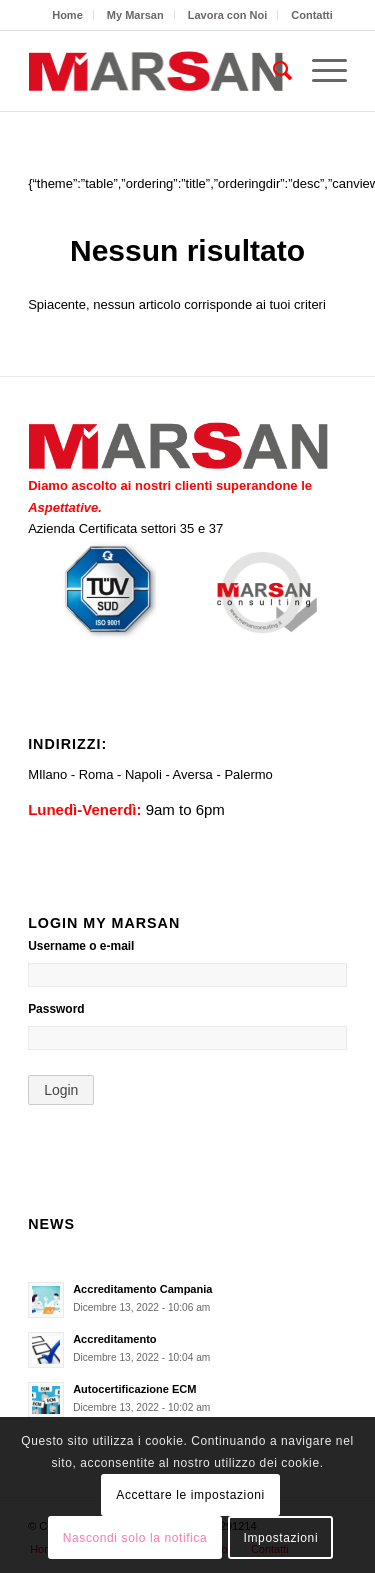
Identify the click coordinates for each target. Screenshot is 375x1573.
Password (56, 1009)
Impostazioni (281, 1538)
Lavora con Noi (227, 15)
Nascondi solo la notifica (135, 1538)
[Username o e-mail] (187, 975)
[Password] (187, 1038)
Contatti (312, 15)
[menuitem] (68, 15)
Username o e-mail (81, 946)
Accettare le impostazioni (190, 1495)
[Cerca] (272, 71)
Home (67, 15)
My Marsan (135, 15)
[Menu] (319, 71)
